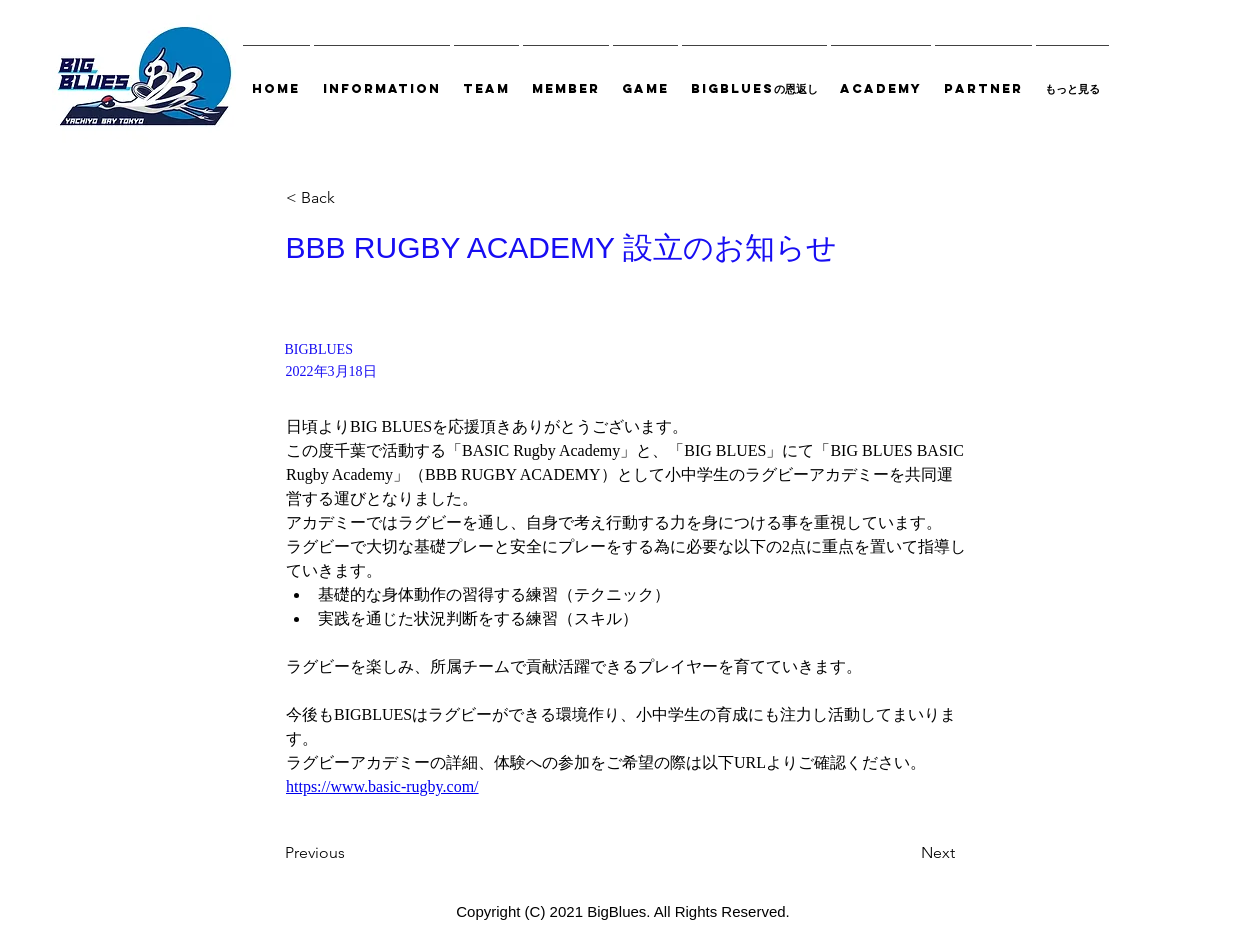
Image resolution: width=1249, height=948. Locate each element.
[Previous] (351, 853)
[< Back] (352, 198)
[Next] (905, 853)
